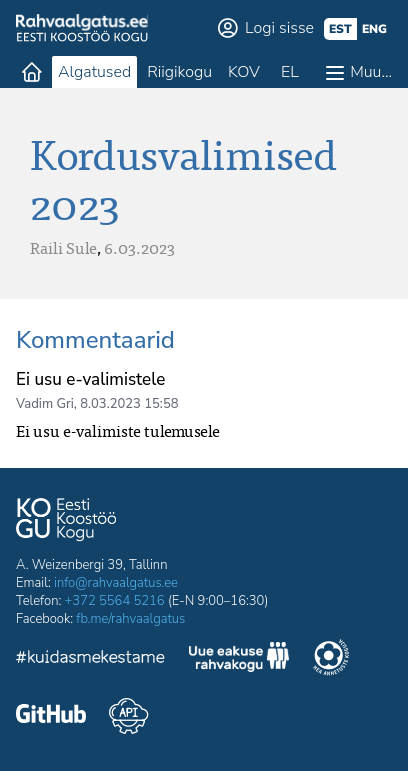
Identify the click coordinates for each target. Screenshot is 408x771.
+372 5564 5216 (115, 601)
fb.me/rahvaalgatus (130, 619)
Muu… (371, 72)
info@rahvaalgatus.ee (116, 583)
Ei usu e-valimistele (90, 379)
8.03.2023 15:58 (129, 404)
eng (374, 29)
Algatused (94, 72)
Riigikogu (179, 72)
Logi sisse (279, 28)
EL (290, 72)
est (340, 29)
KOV (244, 72)
